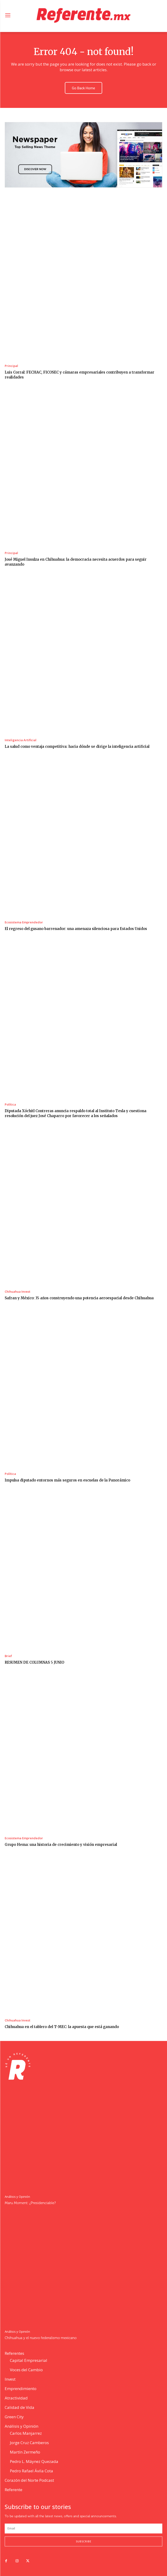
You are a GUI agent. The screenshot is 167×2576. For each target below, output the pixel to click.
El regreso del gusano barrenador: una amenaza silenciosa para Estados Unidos (76, 928)
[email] (83, 2528)
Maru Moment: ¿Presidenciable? (30, 2203)
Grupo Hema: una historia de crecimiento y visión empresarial (61, 1844)
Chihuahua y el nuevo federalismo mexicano (41, 2338)
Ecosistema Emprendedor (24, 922)
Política (10, 1104)
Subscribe (83, 2541)
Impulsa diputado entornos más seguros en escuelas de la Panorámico (67, 1480)
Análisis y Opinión (17, 2196)
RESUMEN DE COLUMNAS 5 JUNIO (34, 1662)
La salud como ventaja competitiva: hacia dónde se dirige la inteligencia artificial (77, 746)
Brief (8, 1656)
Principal (11, 365)
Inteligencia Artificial (20, 740)
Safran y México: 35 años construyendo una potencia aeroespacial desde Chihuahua (79, 1298)
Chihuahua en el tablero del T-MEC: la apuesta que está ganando (62, 2027)
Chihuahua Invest (17, 1291)
